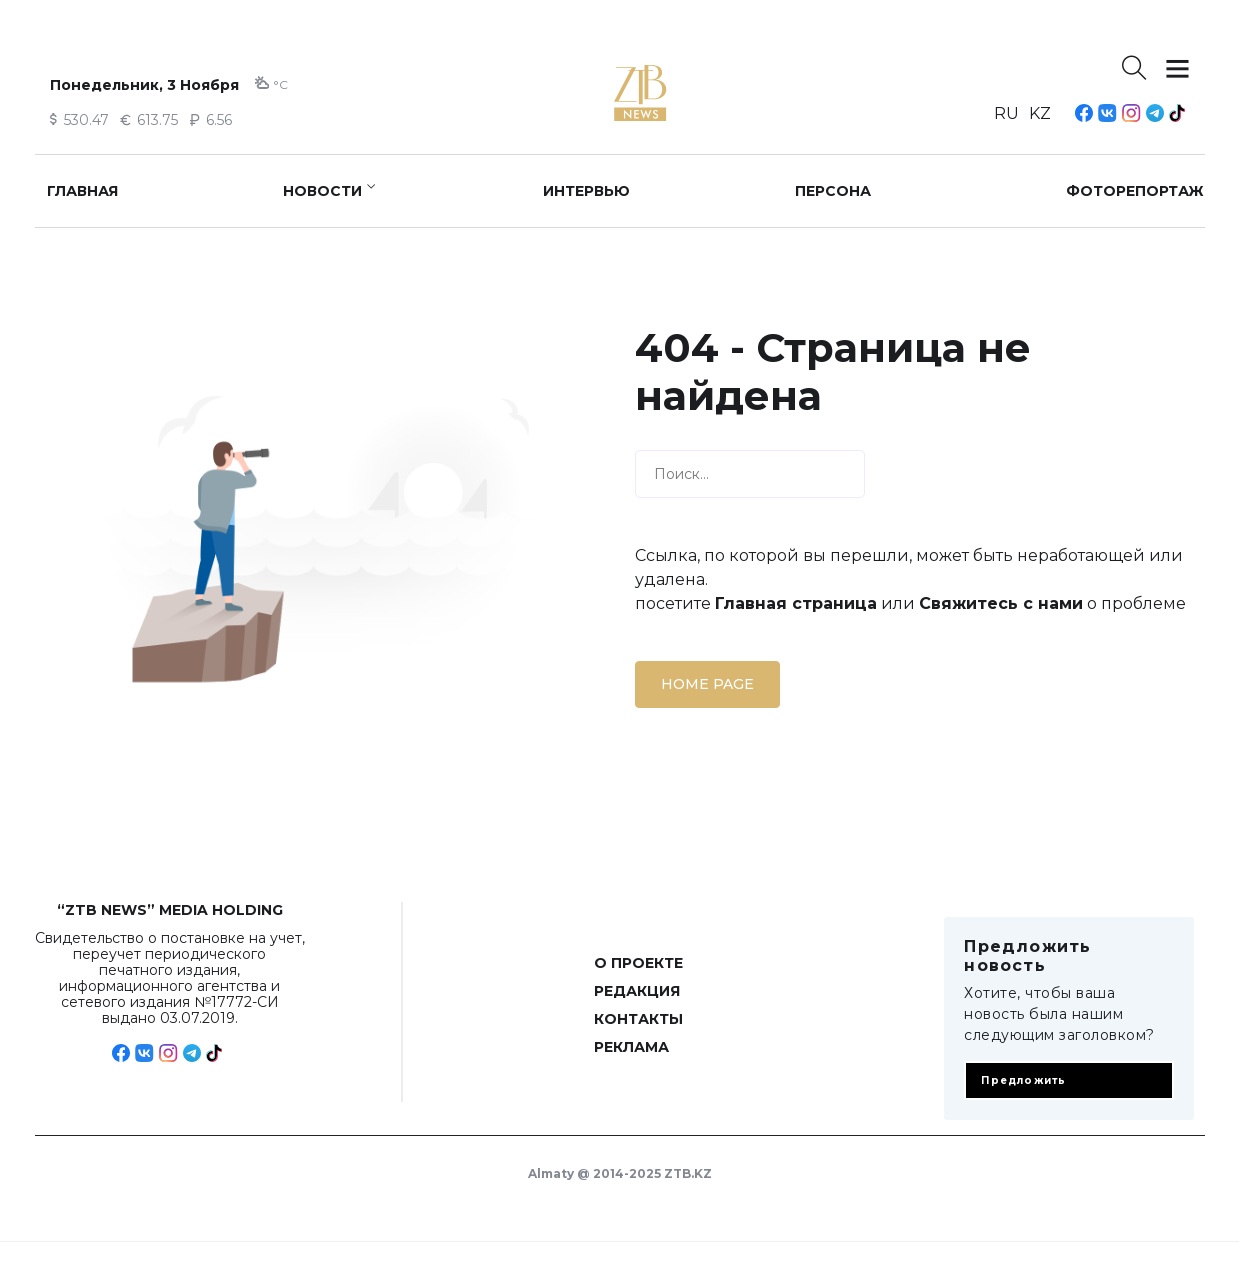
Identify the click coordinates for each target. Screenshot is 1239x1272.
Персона (833, 191)
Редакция (637, 991)
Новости (322, 191)
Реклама (631, 1047)
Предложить (1023, 1080)
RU (1006, 113)
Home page (707, 684)
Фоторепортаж (1135, 191)
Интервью (586, 191)
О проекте (638, 963)
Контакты (638, 1019)
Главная (82, 191)
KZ (1040, 113)
